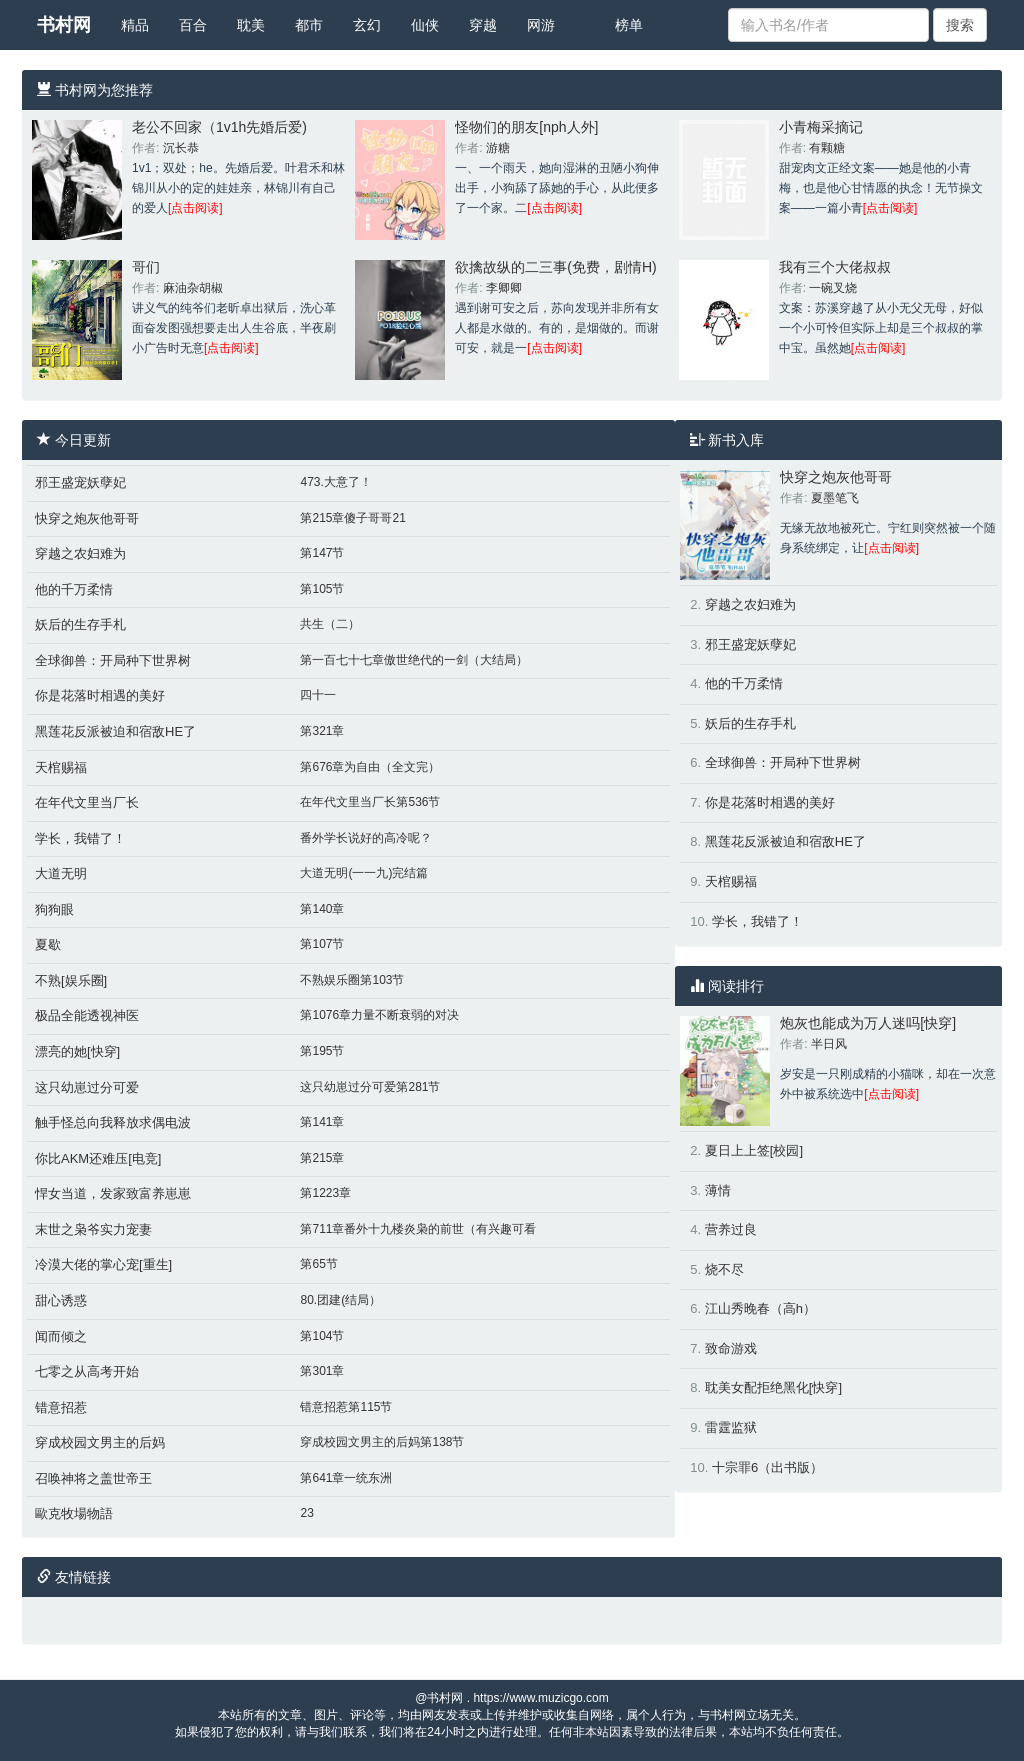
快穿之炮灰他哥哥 (87, 518)
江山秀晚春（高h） (760, 1308)
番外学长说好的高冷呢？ (366, 838)
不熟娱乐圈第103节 (352, 980)
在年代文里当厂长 (87, 802)
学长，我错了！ (80, 838)
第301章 (322, 1371)
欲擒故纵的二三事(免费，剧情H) (555, 267)
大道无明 (61, 873)
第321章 (322, 731)
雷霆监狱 (731, 1427)
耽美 (251, 25)
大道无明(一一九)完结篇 (364, 873)
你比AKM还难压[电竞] (98, 1158)
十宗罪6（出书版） (767, 1467)
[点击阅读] (195, 208)
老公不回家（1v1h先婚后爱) (219, 127)
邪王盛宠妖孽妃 (80, 482)
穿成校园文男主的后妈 (100, 1442)
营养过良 (731, 1229)
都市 (309, 25)
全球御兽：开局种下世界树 (113, 660)
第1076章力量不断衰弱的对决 (379, 1015)
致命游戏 (731, 1348)
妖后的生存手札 (80, 624)
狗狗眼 (54, 909)
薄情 (718, 1190)
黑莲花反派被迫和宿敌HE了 (115, 731)
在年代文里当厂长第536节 (370, 802)
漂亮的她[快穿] (77, 1051)
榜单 (629, 25)
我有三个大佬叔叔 (835, 267)
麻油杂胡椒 (193, 288)
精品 (135, 25)
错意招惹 (61, 1407)
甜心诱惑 (61, 1300)
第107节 (322, 944)
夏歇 (48, 944)
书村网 (64, 25)
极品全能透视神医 (87, 1015)
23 (306, 1513)
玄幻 (367, 25)
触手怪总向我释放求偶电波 (113, 1122)
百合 (193, 25)
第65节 (318, 1264)
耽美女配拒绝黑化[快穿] (773, 1387)
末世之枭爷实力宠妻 (93, 1229)
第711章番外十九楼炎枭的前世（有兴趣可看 (418, 1229)
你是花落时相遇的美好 (100, 695)
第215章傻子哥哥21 (352, 518)
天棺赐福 (61, 767)
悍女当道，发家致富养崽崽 (113, 1193)
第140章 (322, 909)
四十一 (318, 695)
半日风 (829, 1044)
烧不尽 (724, 1269)
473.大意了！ (335, 482)
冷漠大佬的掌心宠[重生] (103, 1264)
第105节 (322, 589)
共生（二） (330, 624)
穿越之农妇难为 (80, 553)
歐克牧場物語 (74, 1513)
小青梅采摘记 (821, 127)
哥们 (146, 267)
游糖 (498, 148)
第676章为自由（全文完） (370, 767)
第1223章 (325, 1193)
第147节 (322, 553)
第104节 (322, 1336)
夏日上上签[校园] (754, 1150)
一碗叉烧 (833, 288)
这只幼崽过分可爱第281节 (370, 1087)
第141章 (322, 1122)
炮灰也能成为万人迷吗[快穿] (868, 1023)
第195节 (322, 1051)
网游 (541, 25)
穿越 (483, 25)
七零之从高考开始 (87, 1371)
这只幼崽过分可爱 (87, 1087)
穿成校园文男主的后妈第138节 (382, 1442)
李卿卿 (504, 288)
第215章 (322, 1158)
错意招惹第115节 (346, 1407)
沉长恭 (181, 148)
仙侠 (425, 25)
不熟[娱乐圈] (71, 980)
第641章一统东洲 (346, 1478)
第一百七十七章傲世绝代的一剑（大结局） (414, 660)
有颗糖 (827, 148)
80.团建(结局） (340, 1300)
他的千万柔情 (74, 589)
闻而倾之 (61, 1336)
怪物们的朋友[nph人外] (526, 127)
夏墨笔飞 (835, 498)
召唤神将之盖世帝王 (93, 1478)
